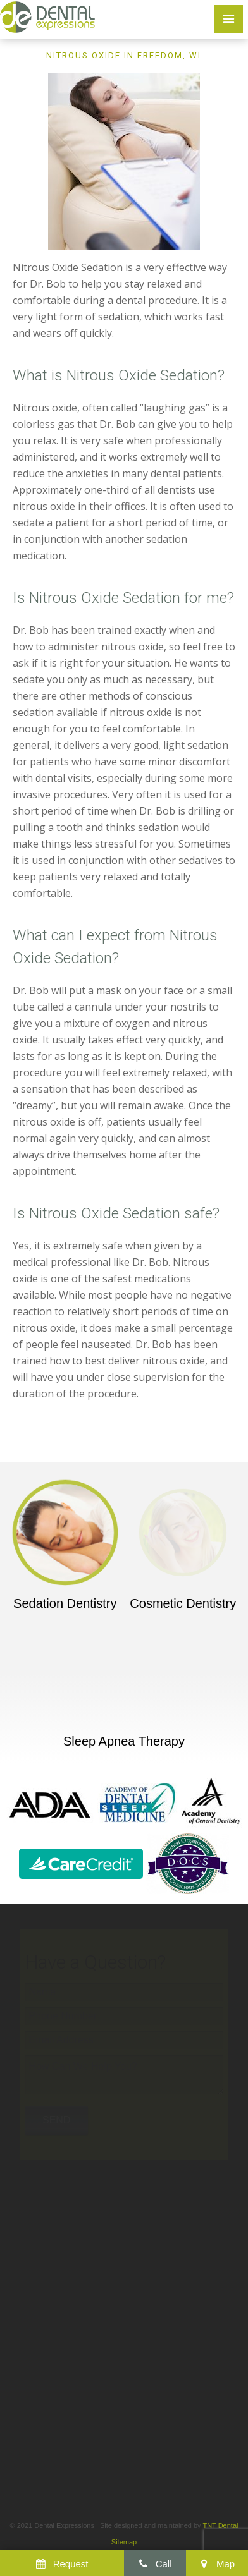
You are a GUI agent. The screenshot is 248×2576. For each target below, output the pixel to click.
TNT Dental (220, 2525)
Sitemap (124, 2542)
